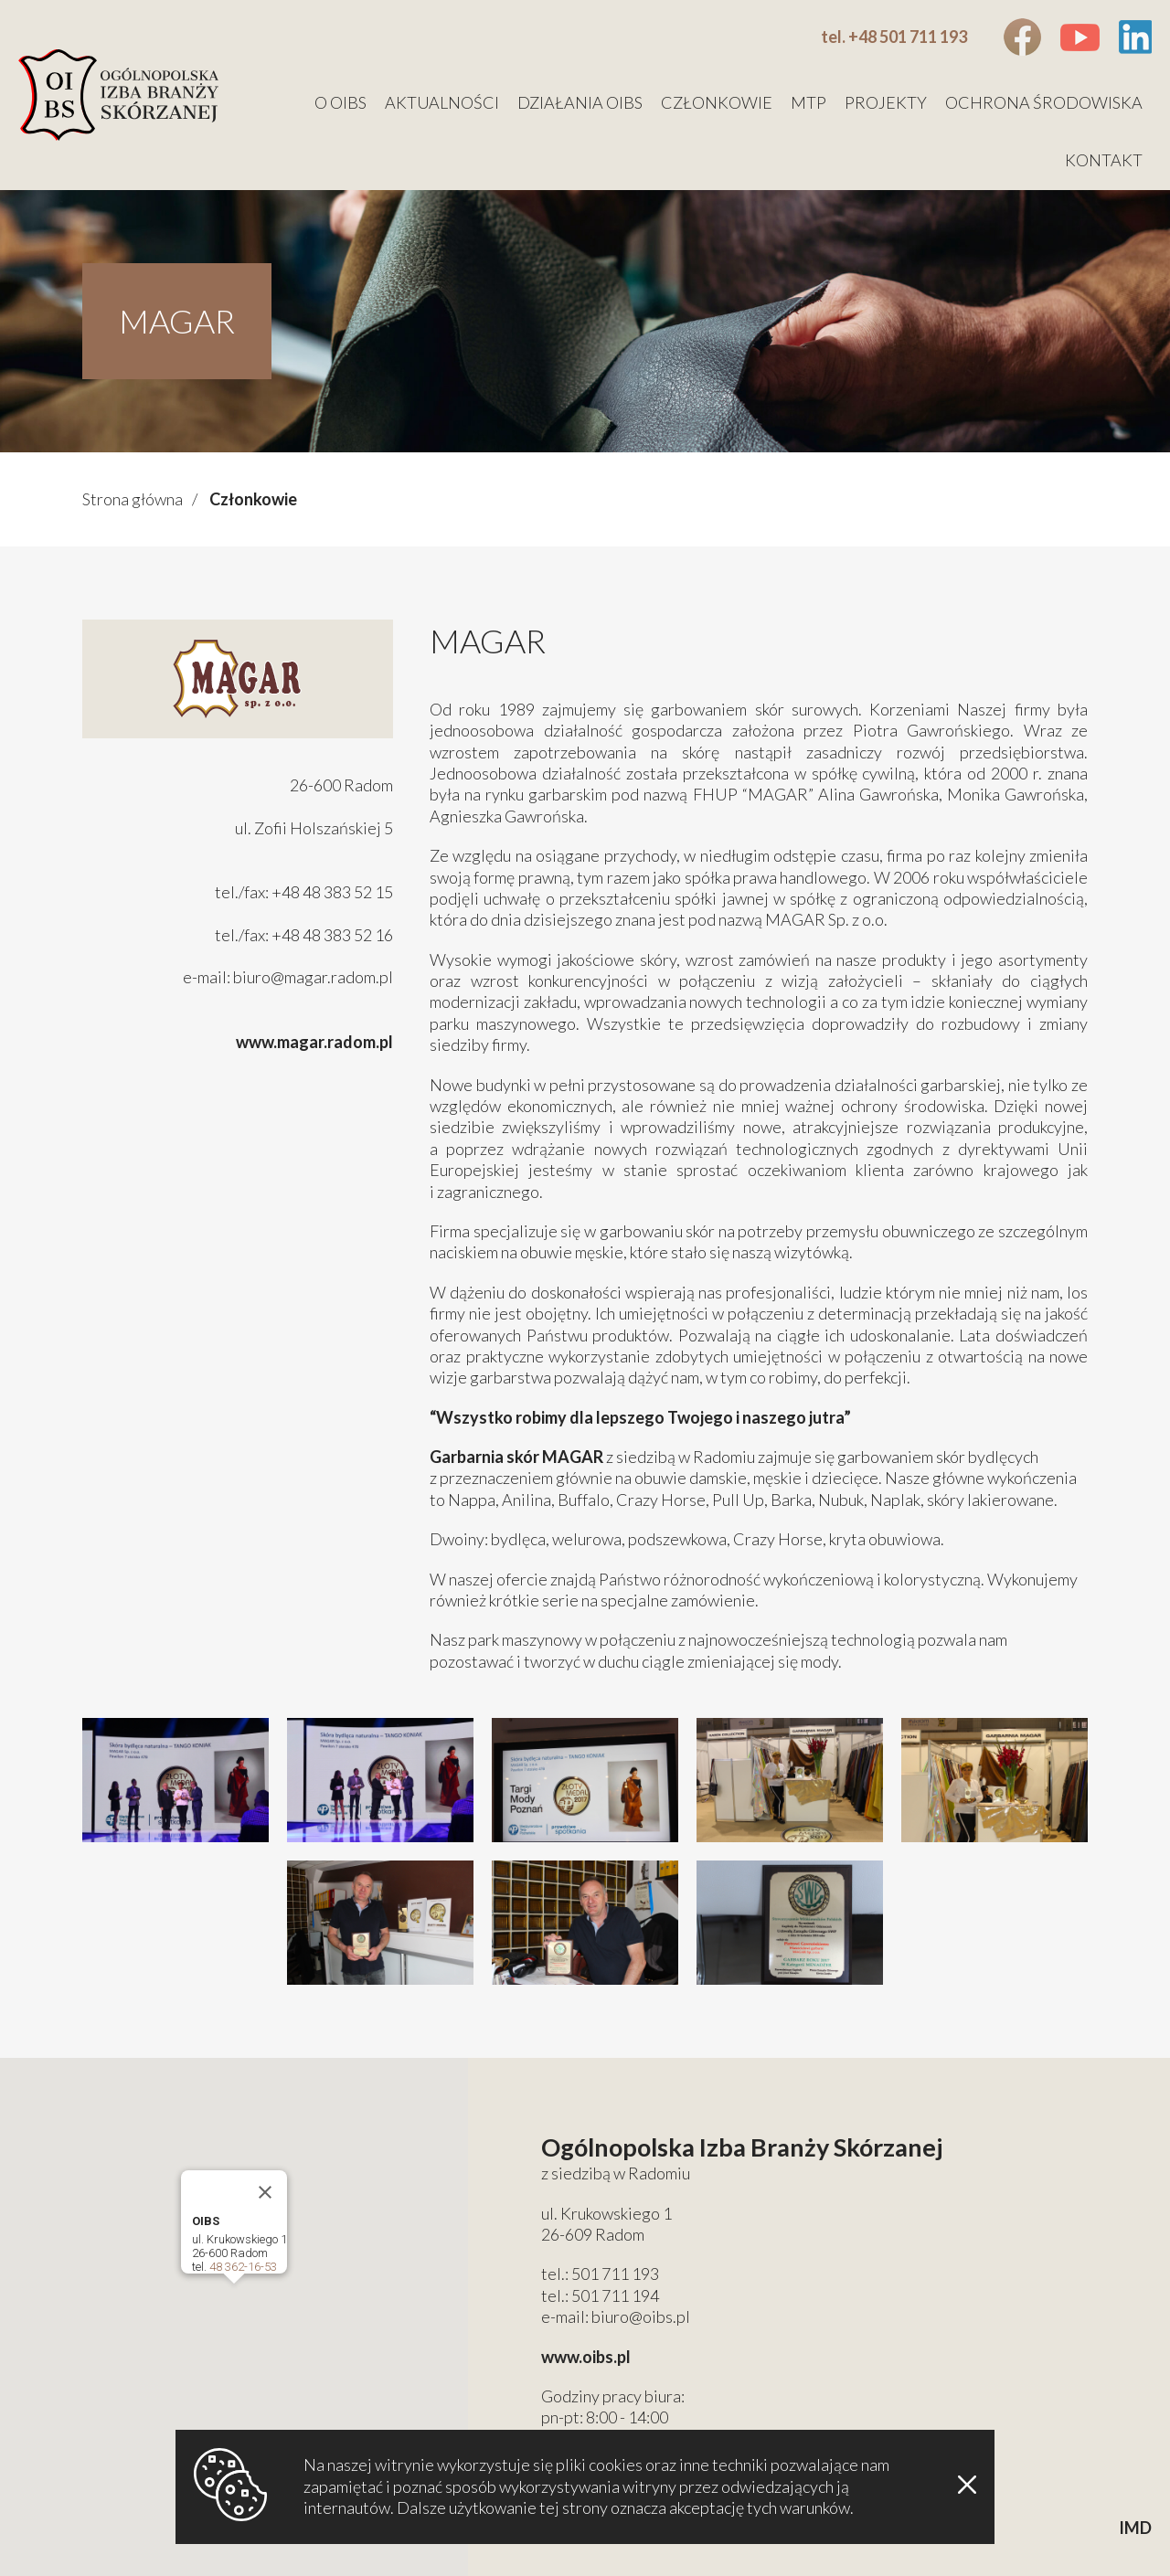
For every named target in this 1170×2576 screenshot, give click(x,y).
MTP (808, 102)
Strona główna (132, 499)
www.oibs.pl (586, 2357)
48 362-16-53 (243, 2267)
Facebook (1022, 37)
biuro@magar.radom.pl (313, 977)
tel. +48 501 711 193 (894, 37)
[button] (234, 2300)
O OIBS (340, 102)
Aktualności (442, 102)
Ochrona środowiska (1044, 102)
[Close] (265, 2192)
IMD (1135, 2528)
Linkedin (1135, 37)
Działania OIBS (580, 102)
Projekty (886, 102)
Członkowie (716, 102)
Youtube (1079, 37)
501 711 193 (615, 2273)
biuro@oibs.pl (640, 2316)
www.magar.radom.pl (314, 1042)
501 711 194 (615, 2295)
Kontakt (1104, 160)
